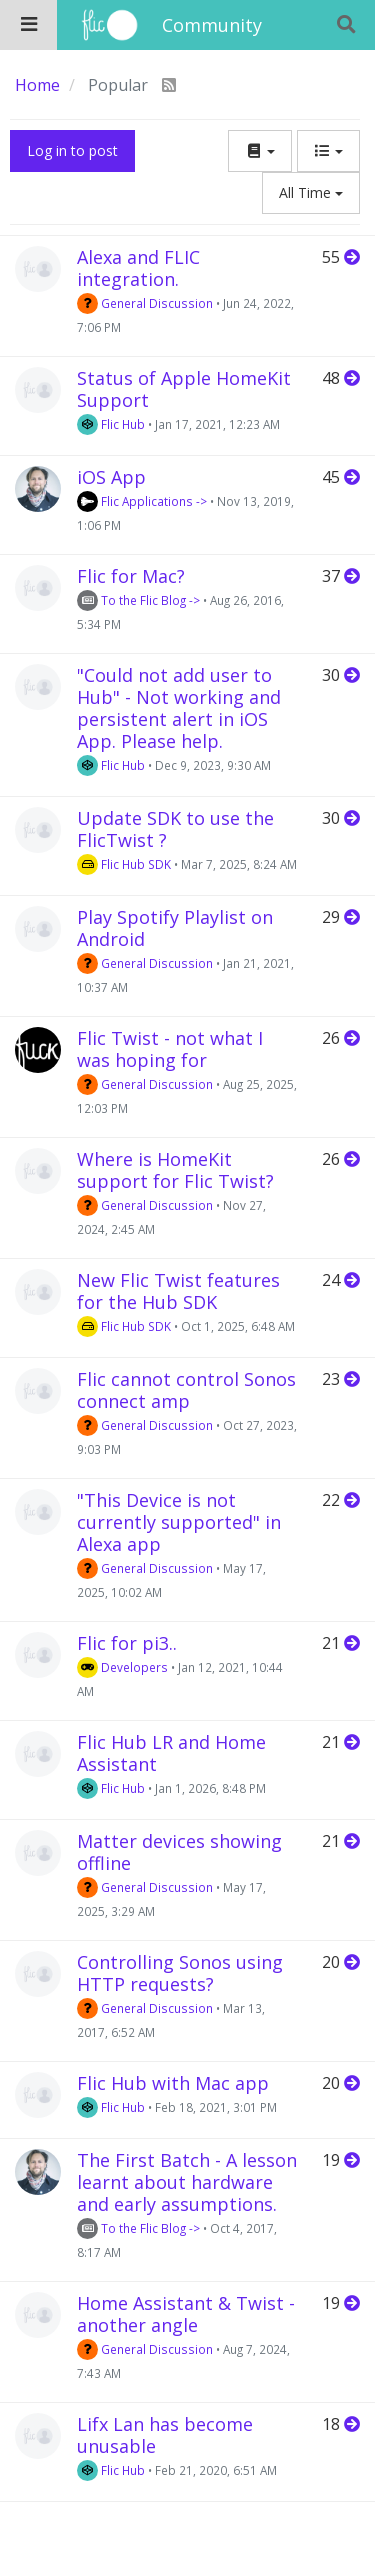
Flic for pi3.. (127, 1643)
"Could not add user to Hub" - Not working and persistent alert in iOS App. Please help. (179, 708)
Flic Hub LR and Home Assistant (171, 1753)
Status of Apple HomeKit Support (184, 389)
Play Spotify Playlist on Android (175, 928)
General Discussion (145, 303)
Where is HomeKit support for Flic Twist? (175, 1170)
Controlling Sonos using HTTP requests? (180, 1973)
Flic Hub (111, 424)
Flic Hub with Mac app (173, 2083)
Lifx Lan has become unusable (165, 2435)
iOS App (111, 477)
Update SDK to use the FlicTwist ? (175, 829)
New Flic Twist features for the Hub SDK (178, 1291)
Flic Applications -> (142, 501)
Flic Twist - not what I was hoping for (170, 1049)
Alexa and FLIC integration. (138, 268)
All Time (311, 192)
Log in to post (72, 150)
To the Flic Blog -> (138, 600)
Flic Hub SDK (124, 864)
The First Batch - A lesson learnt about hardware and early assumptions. (187, 2182)
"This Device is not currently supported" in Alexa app (179, 1522)
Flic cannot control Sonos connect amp (186, 1390)
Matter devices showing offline (179, 1852)
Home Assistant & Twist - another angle (186, 2314)
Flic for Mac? (131, 576)
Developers (122, 1667)
